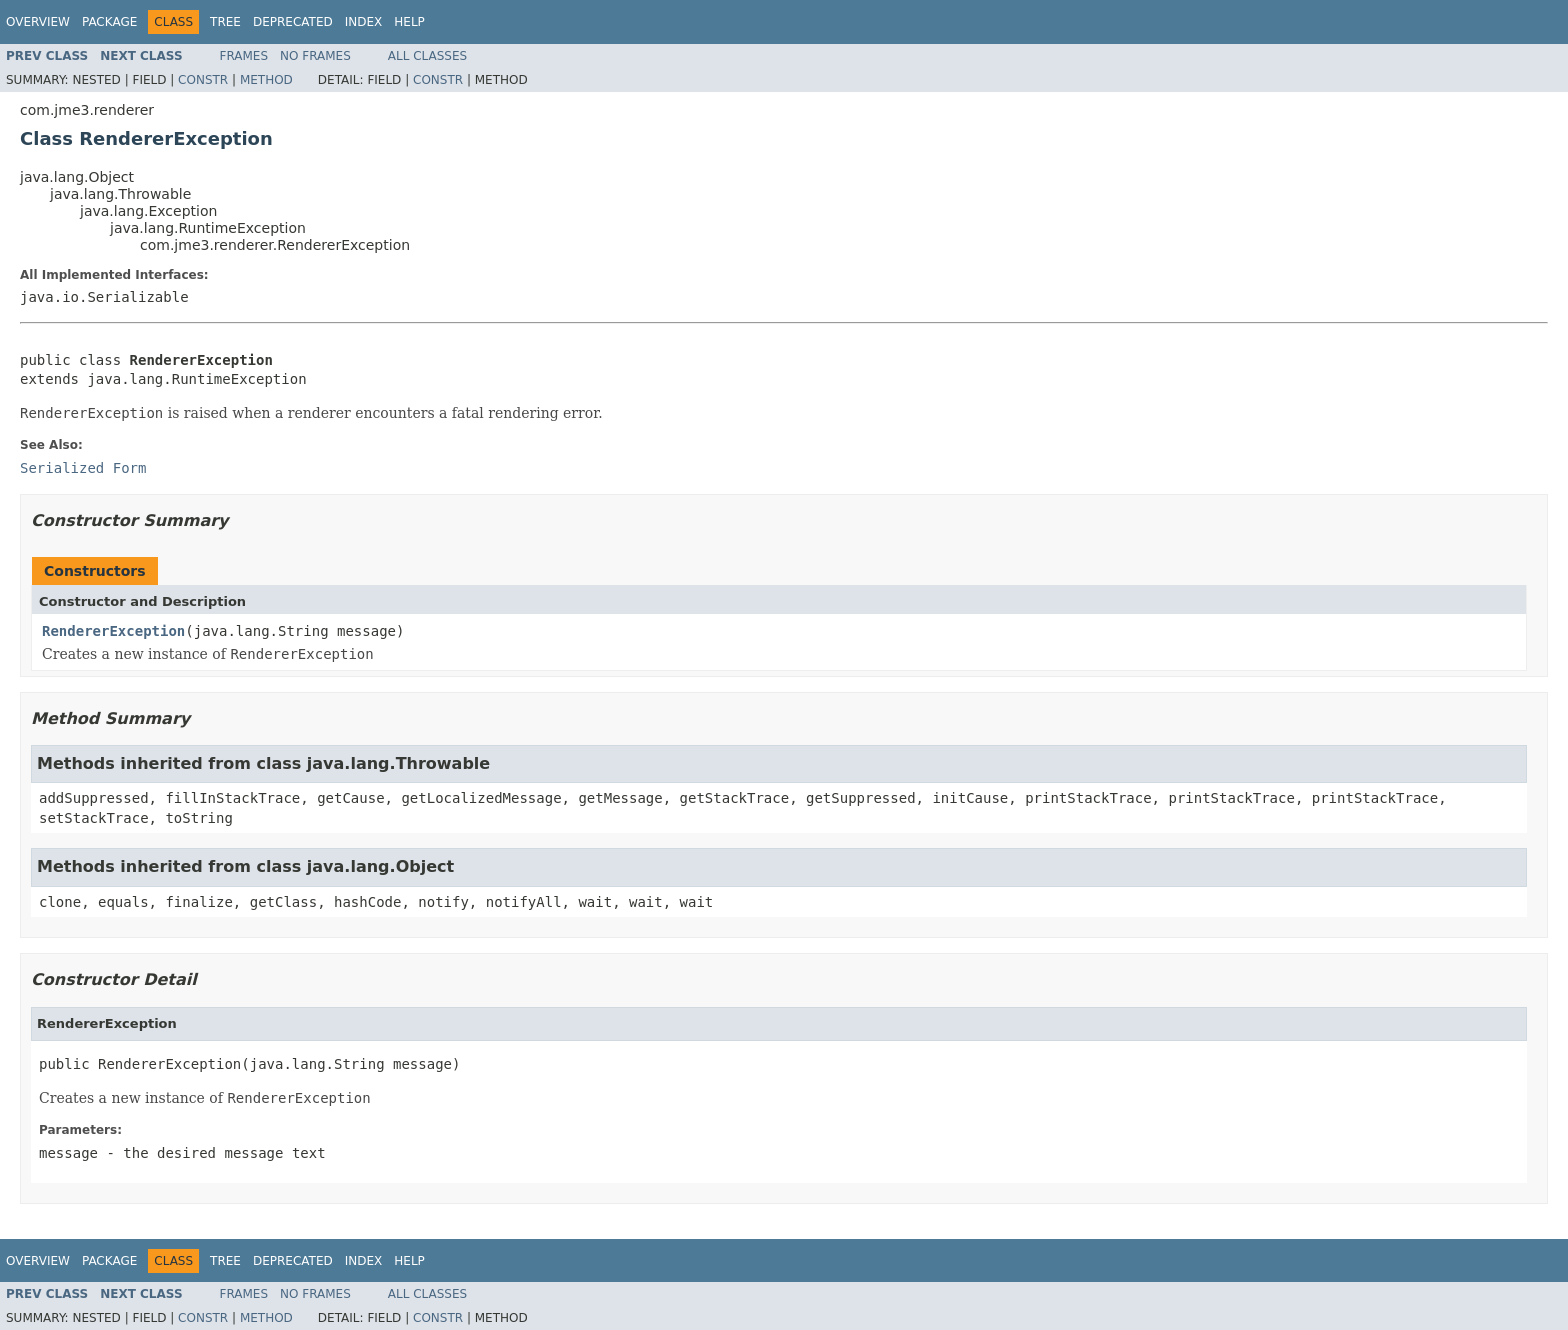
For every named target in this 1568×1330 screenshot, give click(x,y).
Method (266, 80)
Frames (244, 56)
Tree (225, 22)
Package (109, 22)
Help (409, 22)
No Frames (315, 56)
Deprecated (293, 22)
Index (364, 22)
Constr (203, 80)
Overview (38, 22)
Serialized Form (83, 468)
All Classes (427, 56)
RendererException (113, 631)
